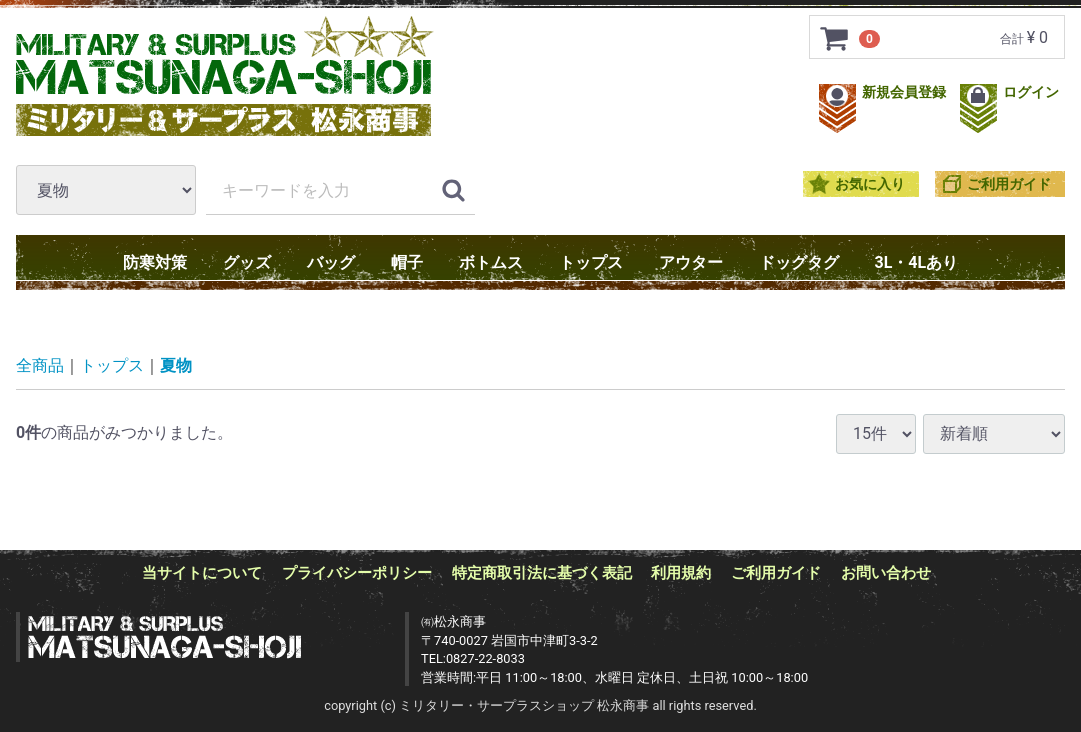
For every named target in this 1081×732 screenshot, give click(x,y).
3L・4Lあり (917, 262)
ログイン (1009, 92)
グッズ (247, 262)
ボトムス (491, 262)
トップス (591, 262)
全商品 (40, 365)
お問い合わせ (886, 573)
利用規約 (681, 573)
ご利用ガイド (1009, 184)
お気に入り (870, 184)
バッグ (331, 262)
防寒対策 (155, 262)
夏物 (176, 365)
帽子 (407, 262)
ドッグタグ (799, 262)
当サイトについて (202, 573)
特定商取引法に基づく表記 (542, 573)
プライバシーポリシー (357, 573)
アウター (691, 262)
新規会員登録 (884, 92)
